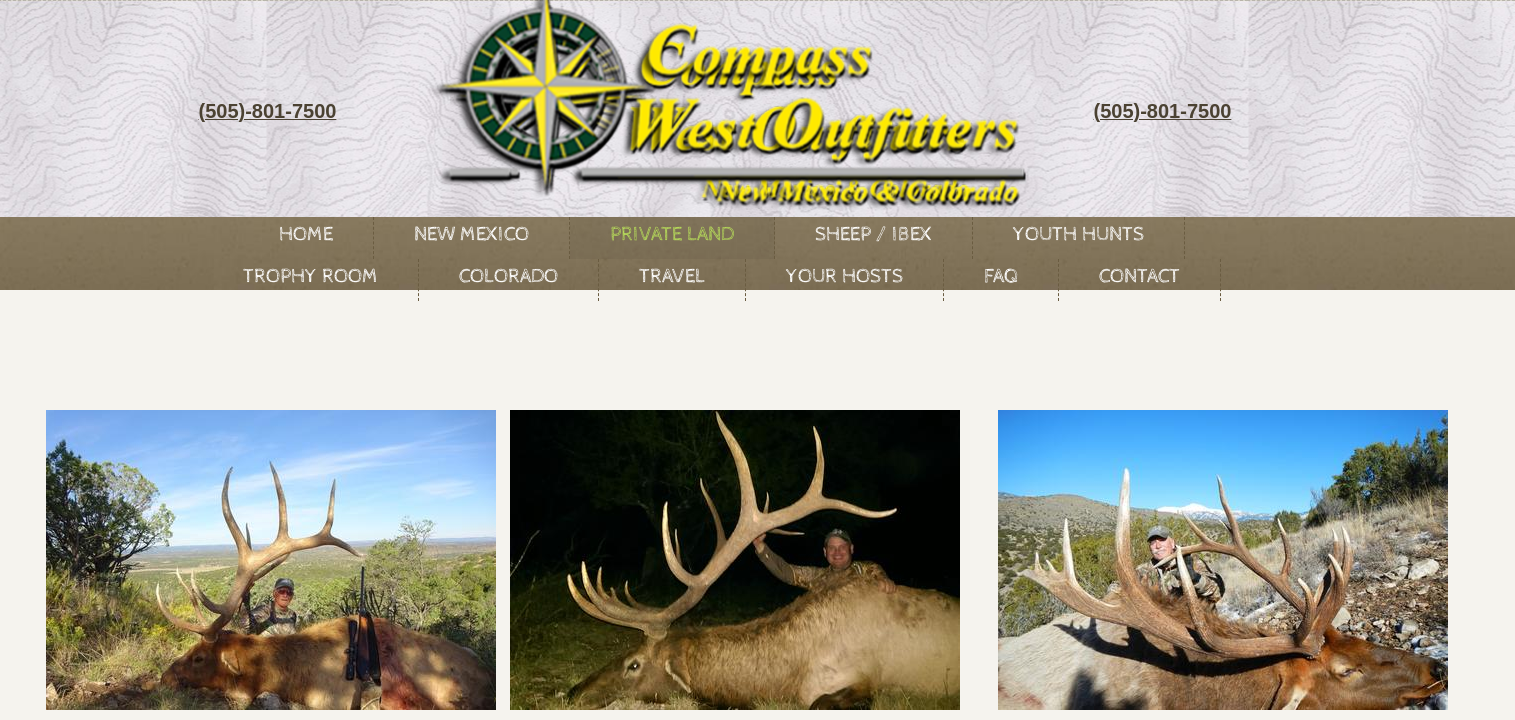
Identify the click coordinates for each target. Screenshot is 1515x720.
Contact (1139, 276)
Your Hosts (844, 276)
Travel (672, 276)
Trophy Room (310, 276)
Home (306, 234)
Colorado (508, 276)
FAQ (1001, 276)
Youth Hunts (1078, 234)
